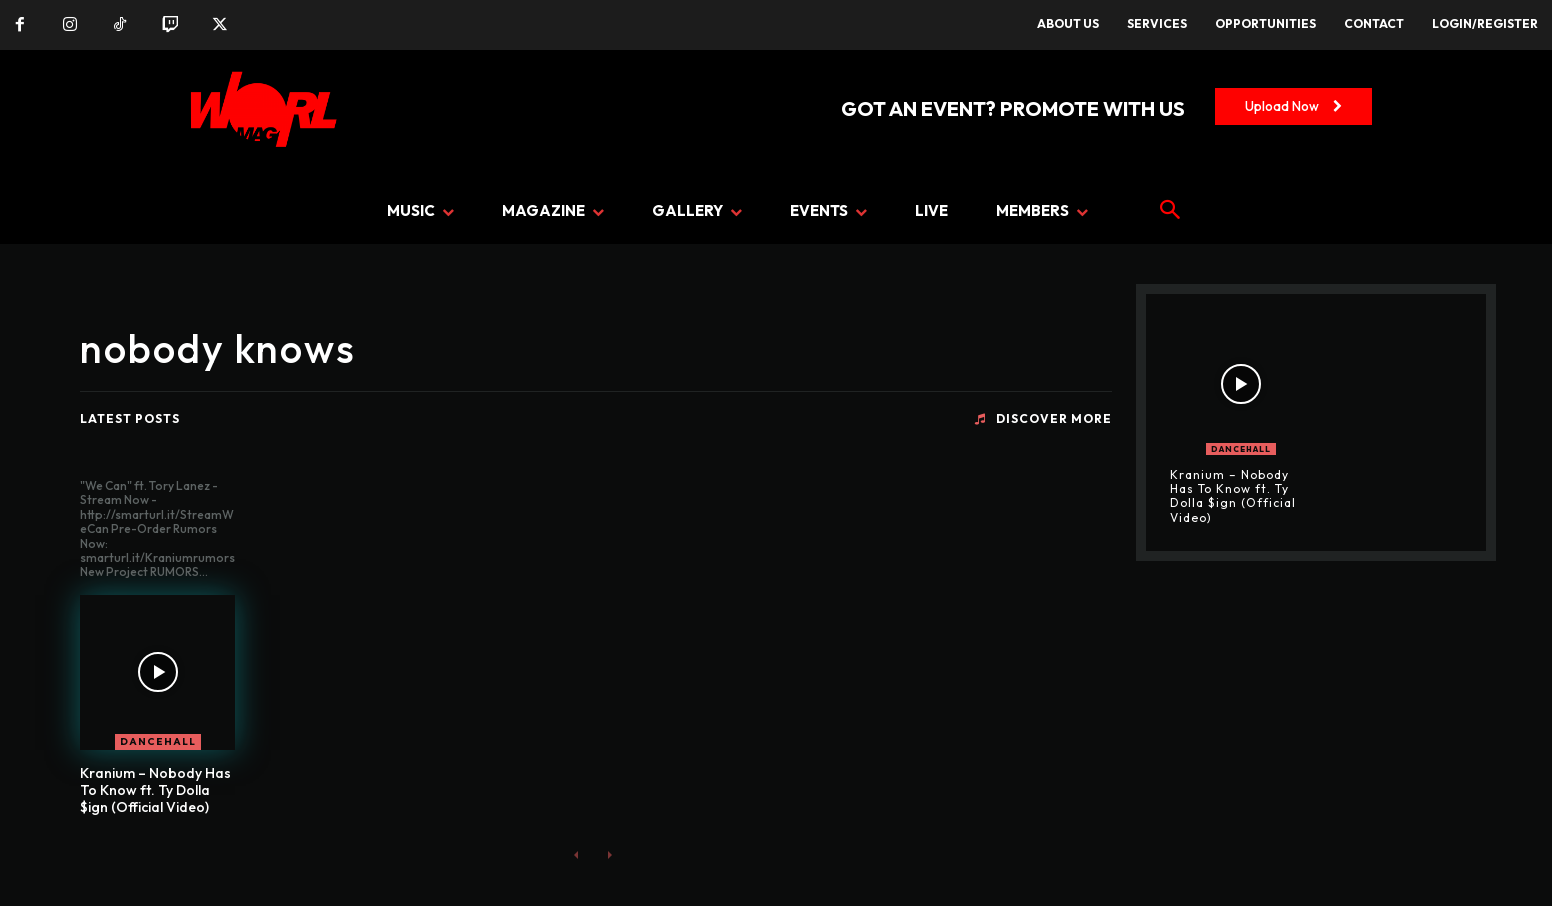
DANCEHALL (158, 741)
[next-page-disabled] (608, 853)
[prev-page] (576, 853)
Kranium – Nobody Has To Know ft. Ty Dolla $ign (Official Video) (155, 790)
